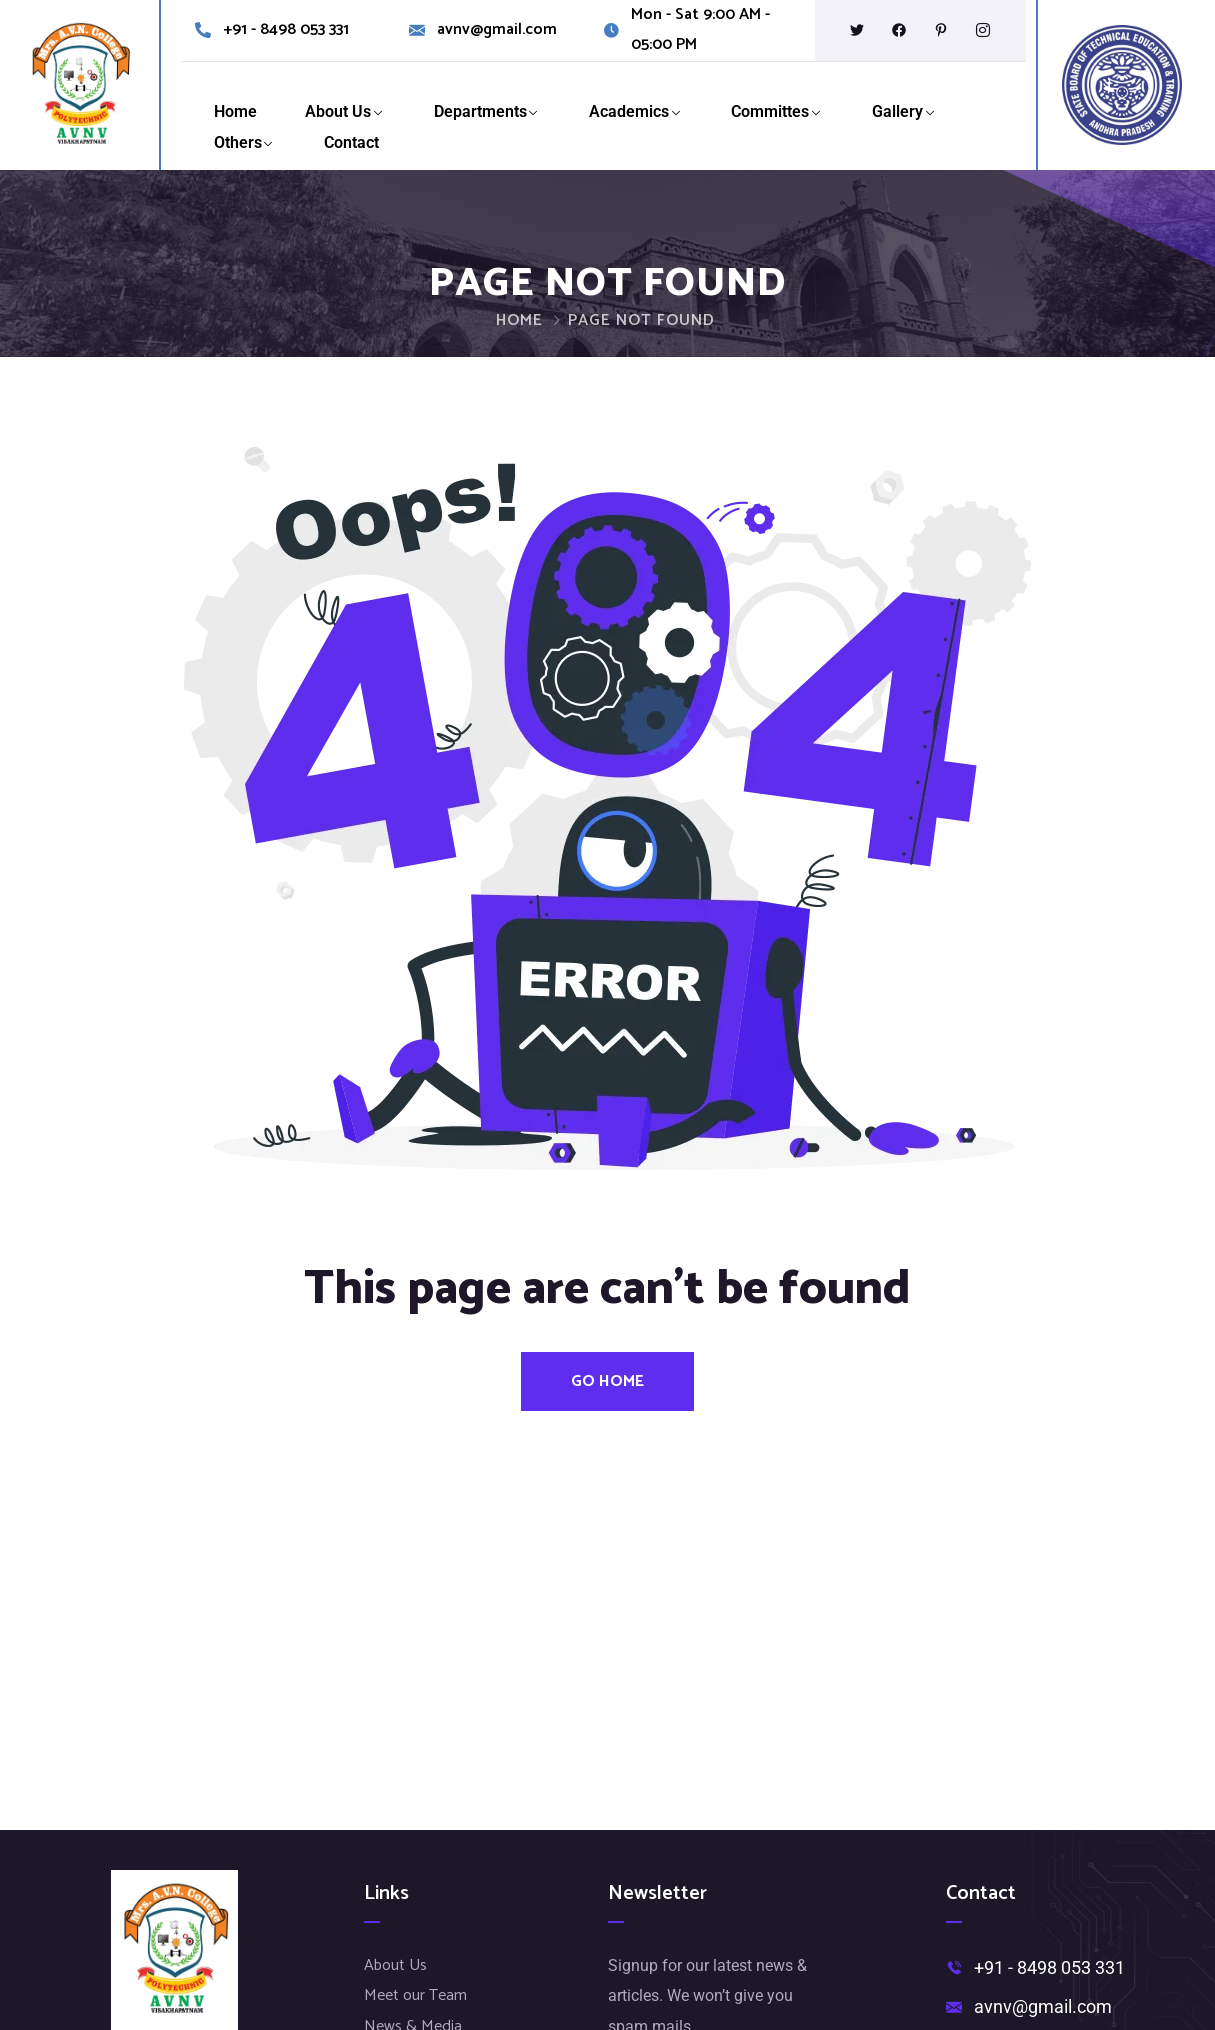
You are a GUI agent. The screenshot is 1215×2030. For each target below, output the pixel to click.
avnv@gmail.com (497, 30)
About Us (338, 111)
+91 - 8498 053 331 (286, 30)
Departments (480, 111)
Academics (629, 111)
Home (235, 111)
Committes (770, 111)
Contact (351, 142)
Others (238, 142)
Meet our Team (415, 1995)
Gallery (897, 111)
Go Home (607, 1381)
